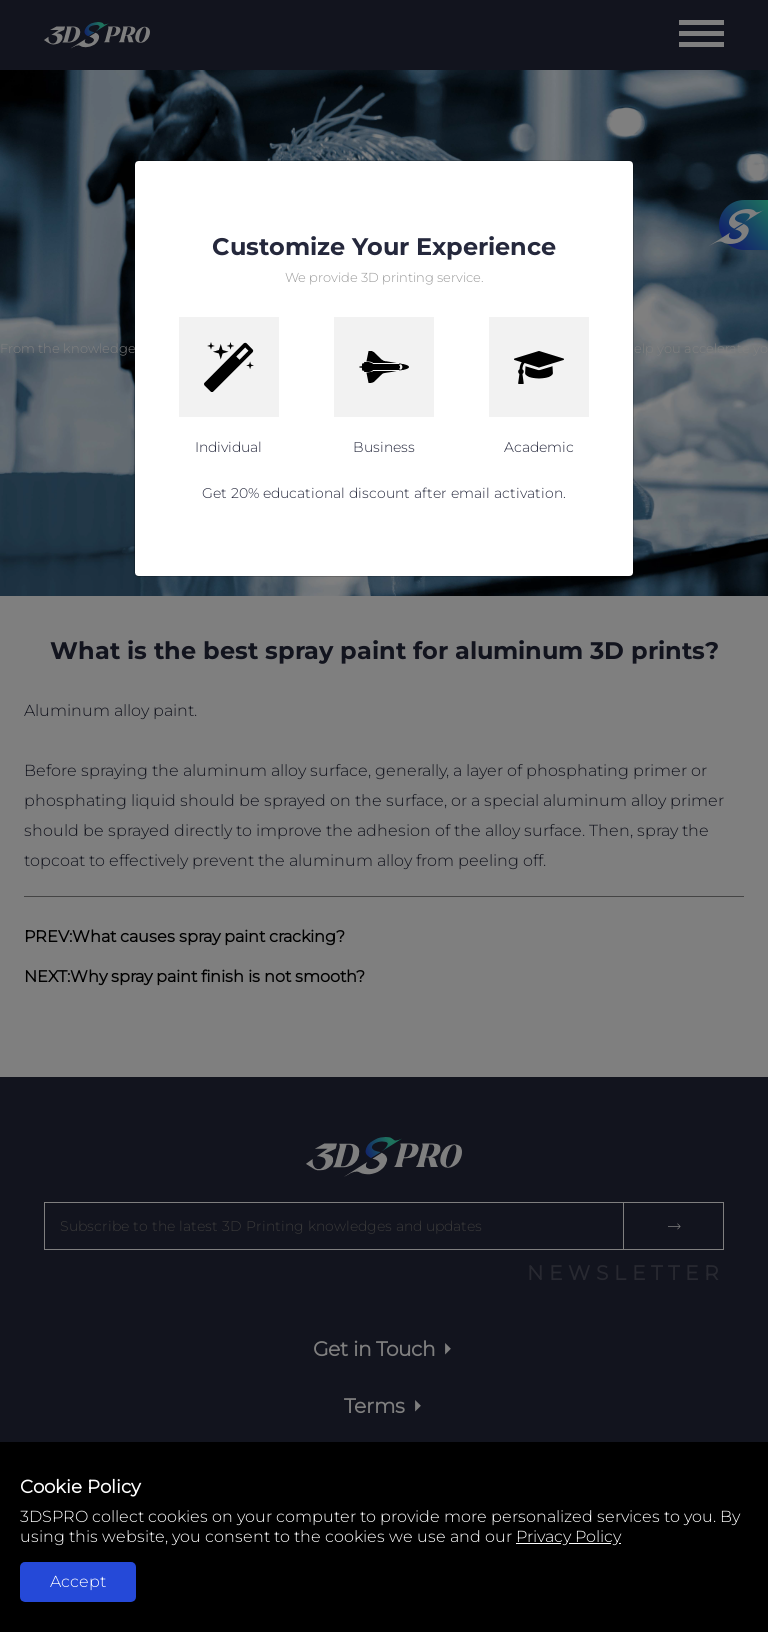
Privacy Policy (568, 1536)
